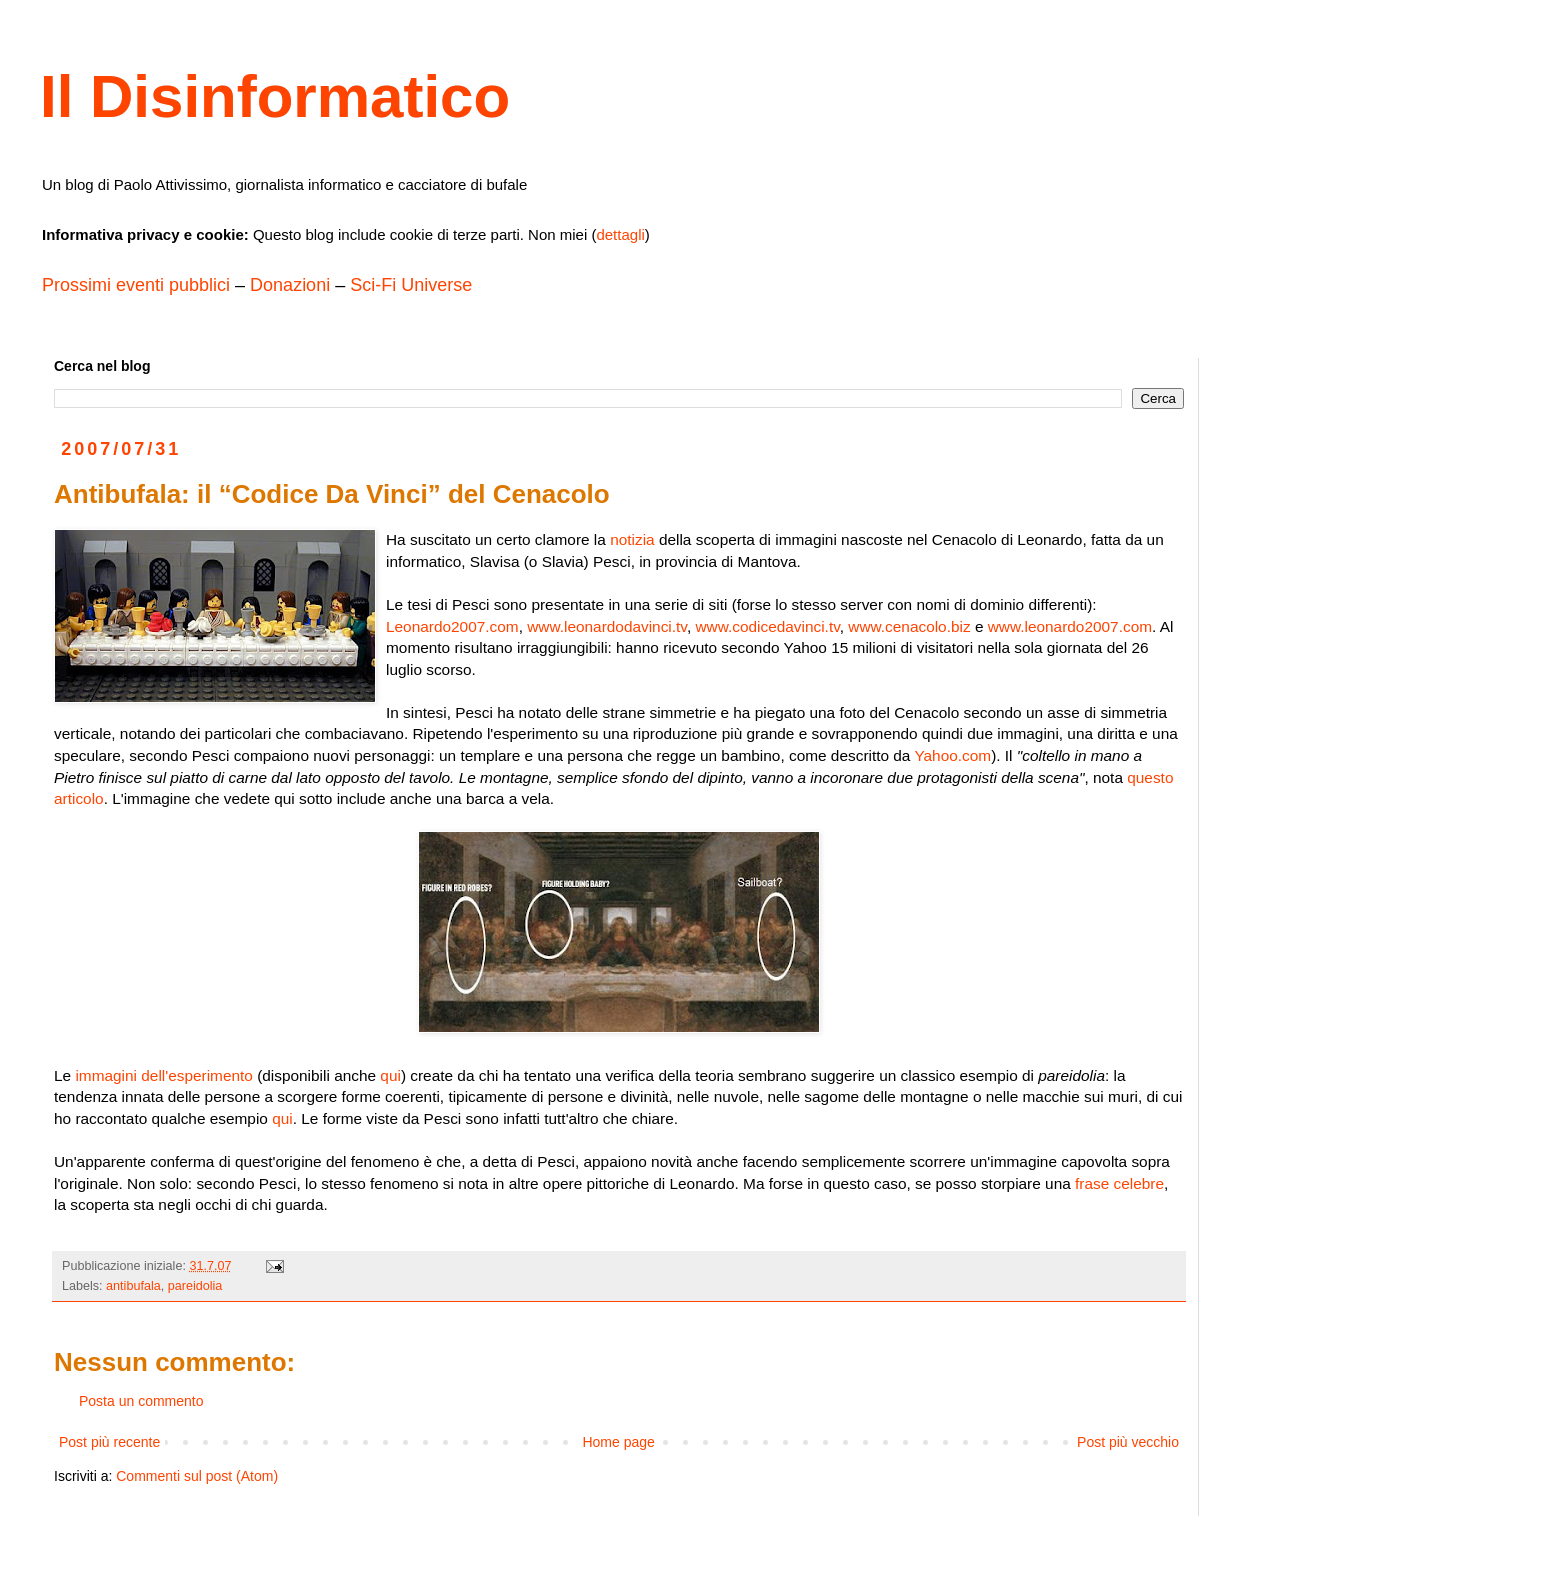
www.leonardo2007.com (1070, 626)
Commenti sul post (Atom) (197, 1476)
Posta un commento (141, 1401)
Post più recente (109, 1442)
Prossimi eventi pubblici (136, 285)
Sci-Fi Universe (411, 285)
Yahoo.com (952, 755)
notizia (632, 539)
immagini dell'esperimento (163, 1075)
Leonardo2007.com (452, 626)
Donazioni (290, 285)
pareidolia (195, 1286)
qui (390, 1075)
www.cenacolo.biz (909, 626)
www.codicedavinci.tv (767, 626)
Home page (618, 1442)
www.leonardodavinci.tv (607, 626)
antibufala (133, 1286)
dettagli (620, 234)
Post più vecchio (1128, 1442)
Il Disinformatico (275, 96)
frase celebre (1119, 1183)
